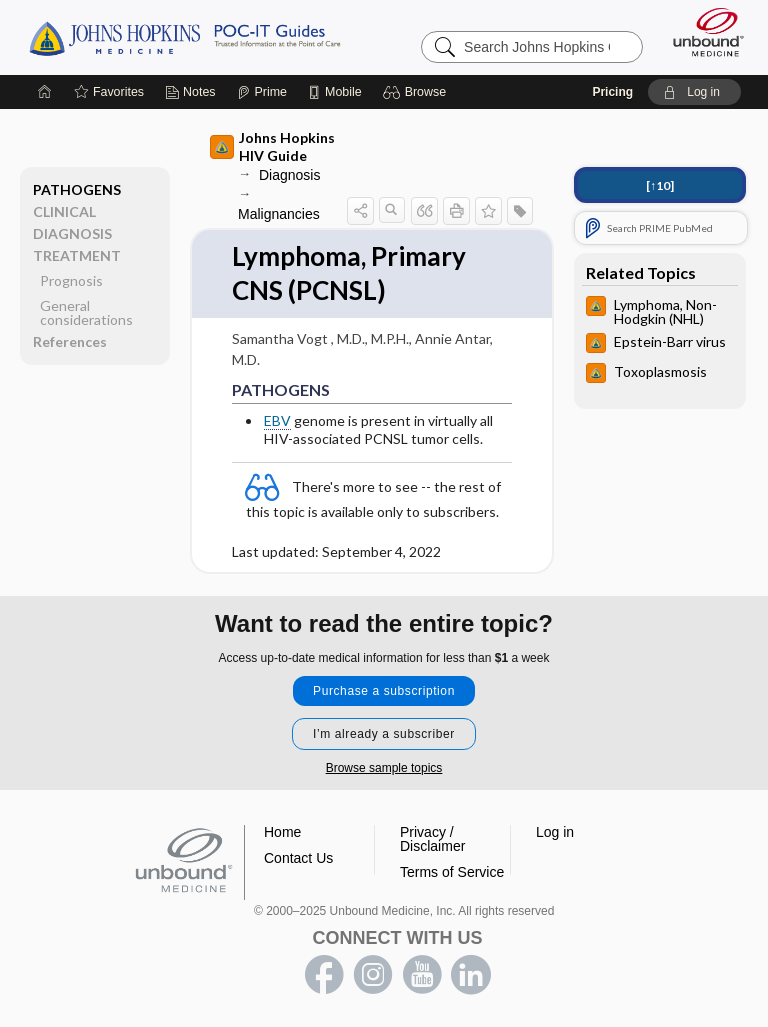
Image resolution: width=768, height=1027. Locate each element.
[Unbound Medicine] (702, 32)
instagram (373, 975)
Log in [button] (555, 832)
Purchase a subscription (384, 691)
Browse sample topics (384, 768)
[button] (417, 92)
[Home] (45, 92)
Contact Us (298, 858)
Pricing (612, 92)
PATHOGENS (77, 189)
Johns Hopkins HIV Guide (272, 146)
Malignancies (279, 214)
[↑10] (660, 185)
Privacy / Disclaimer (432, 839)
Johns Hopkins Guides (184, 37)
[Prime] (262, 92)
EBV (277, 420)
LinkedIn (471, 975)
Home (282, 832)
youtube (422, 975)
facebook (324, 975)
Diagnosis (289, 175)
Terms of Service (452, 872)
